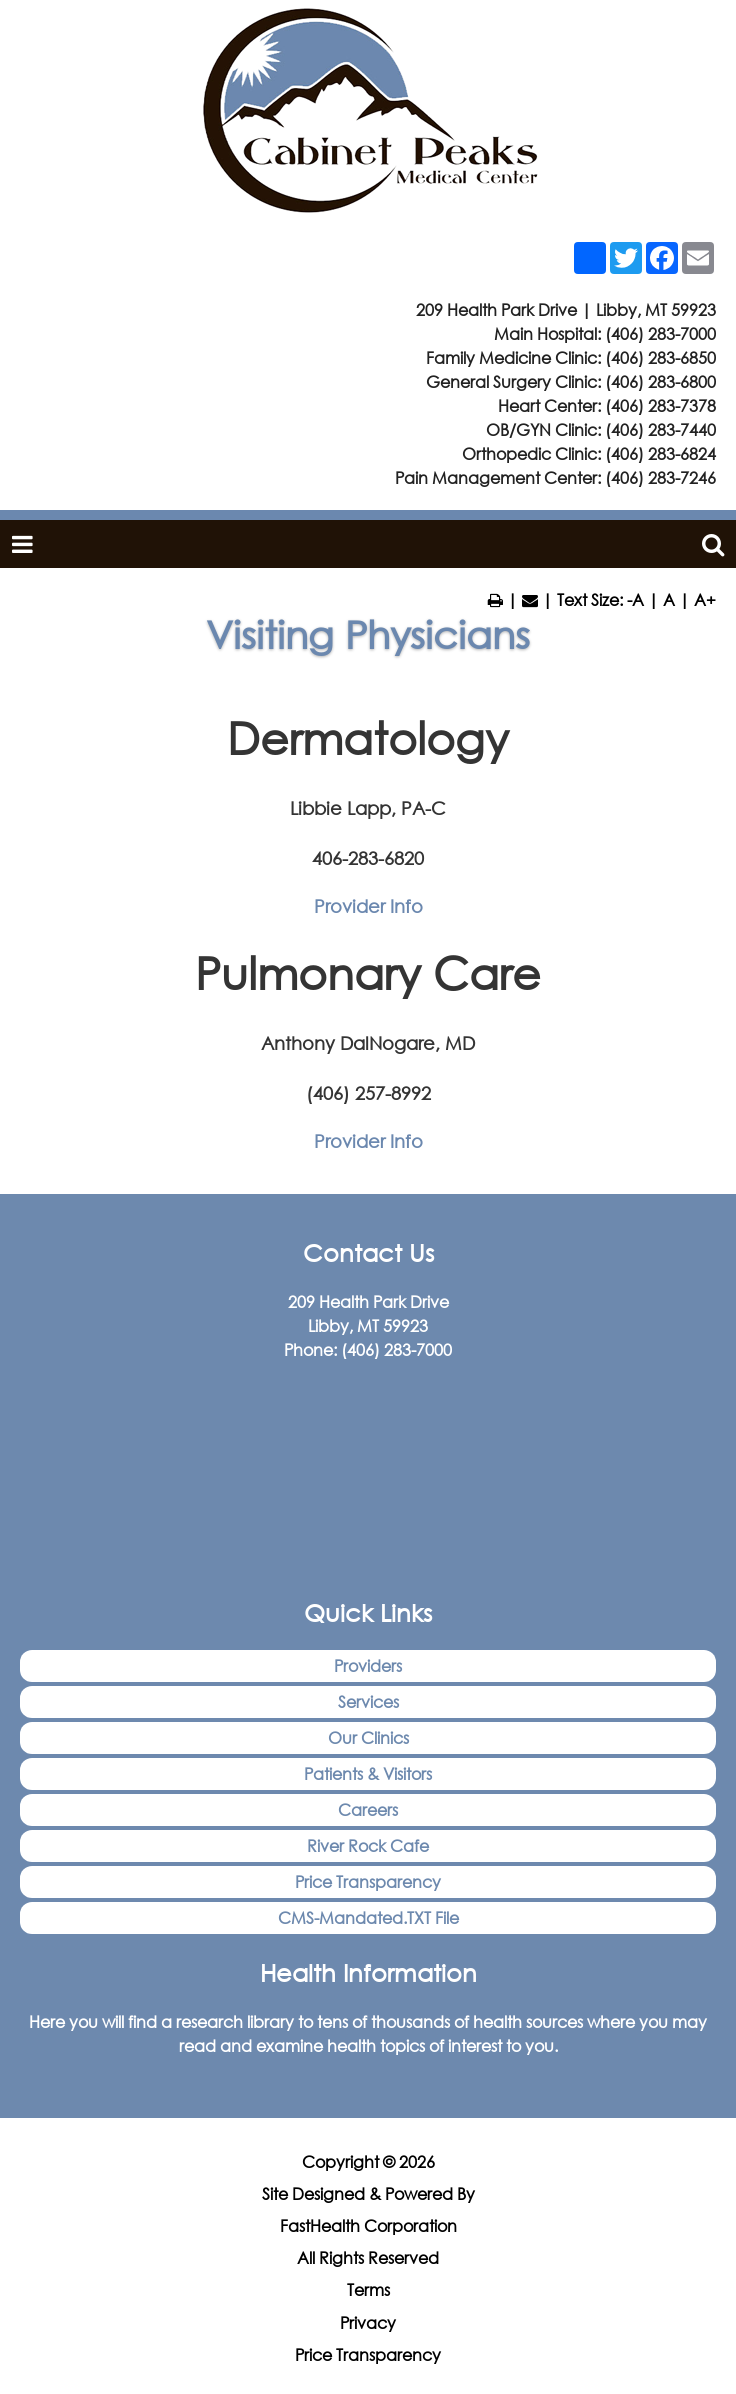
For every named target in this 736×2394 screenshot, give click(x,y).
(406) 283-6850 (660, 357)
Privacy (368, 2323)
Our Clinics (368, 1737)
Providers (368, 1665)
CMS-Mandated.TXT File (368, 1917)
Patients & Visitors (368, 1773)
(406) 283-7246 (660, 477)
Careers (368, 1809)
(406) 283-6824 (660, 453)
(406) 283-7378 (660, 405)
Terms (368, 2290)
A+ (705, 599)
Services (368, 1701)
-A (635, 599)
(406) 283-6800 (660, 381)
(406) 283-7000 (660, 333)
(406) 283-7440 (660, 429)
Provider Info (368, 906)
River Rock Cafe (368, 1845)
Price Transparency (368, 1881)
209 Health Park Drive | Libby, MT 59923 (566, 309)
